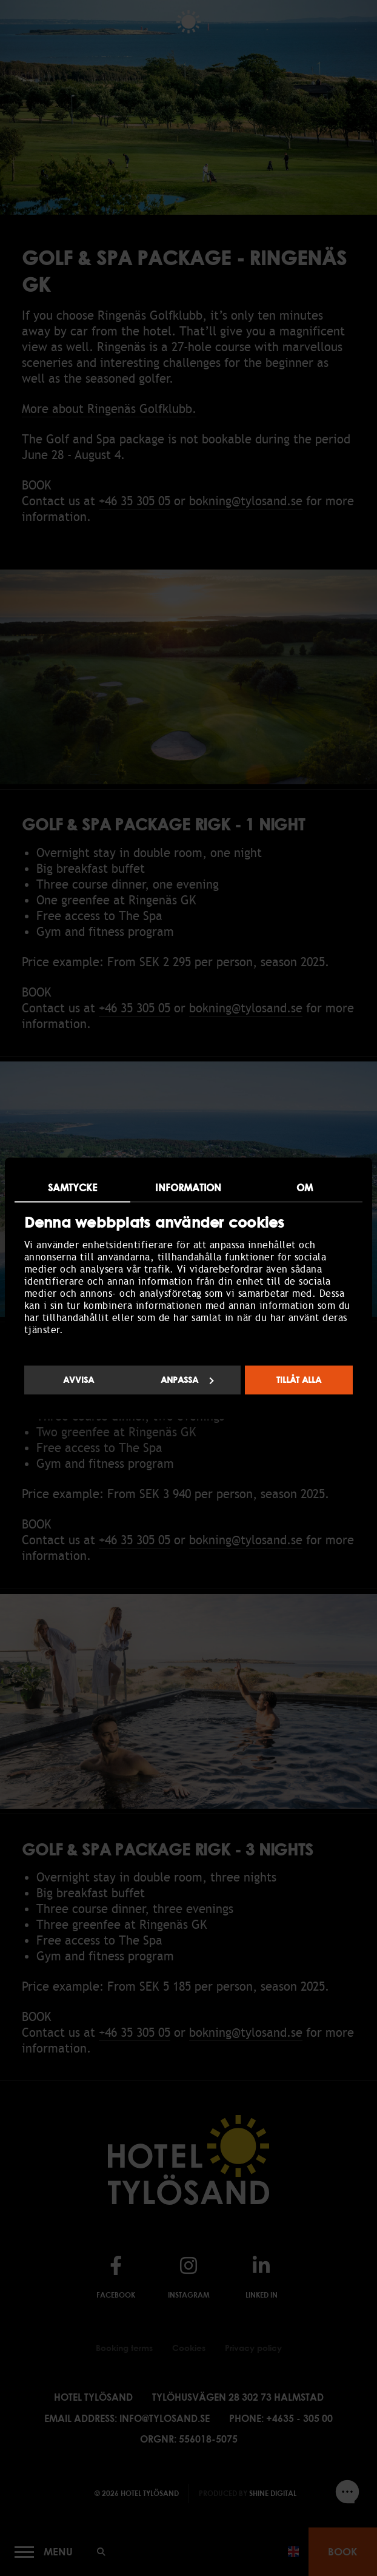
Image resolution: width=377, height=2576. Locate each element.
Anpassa (187, 1379)
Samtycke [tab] (73, 1188)
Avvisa (78, 1379)
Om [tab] (304, 1188)
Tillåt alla (298, 1379)
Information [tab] (188, 1188)
